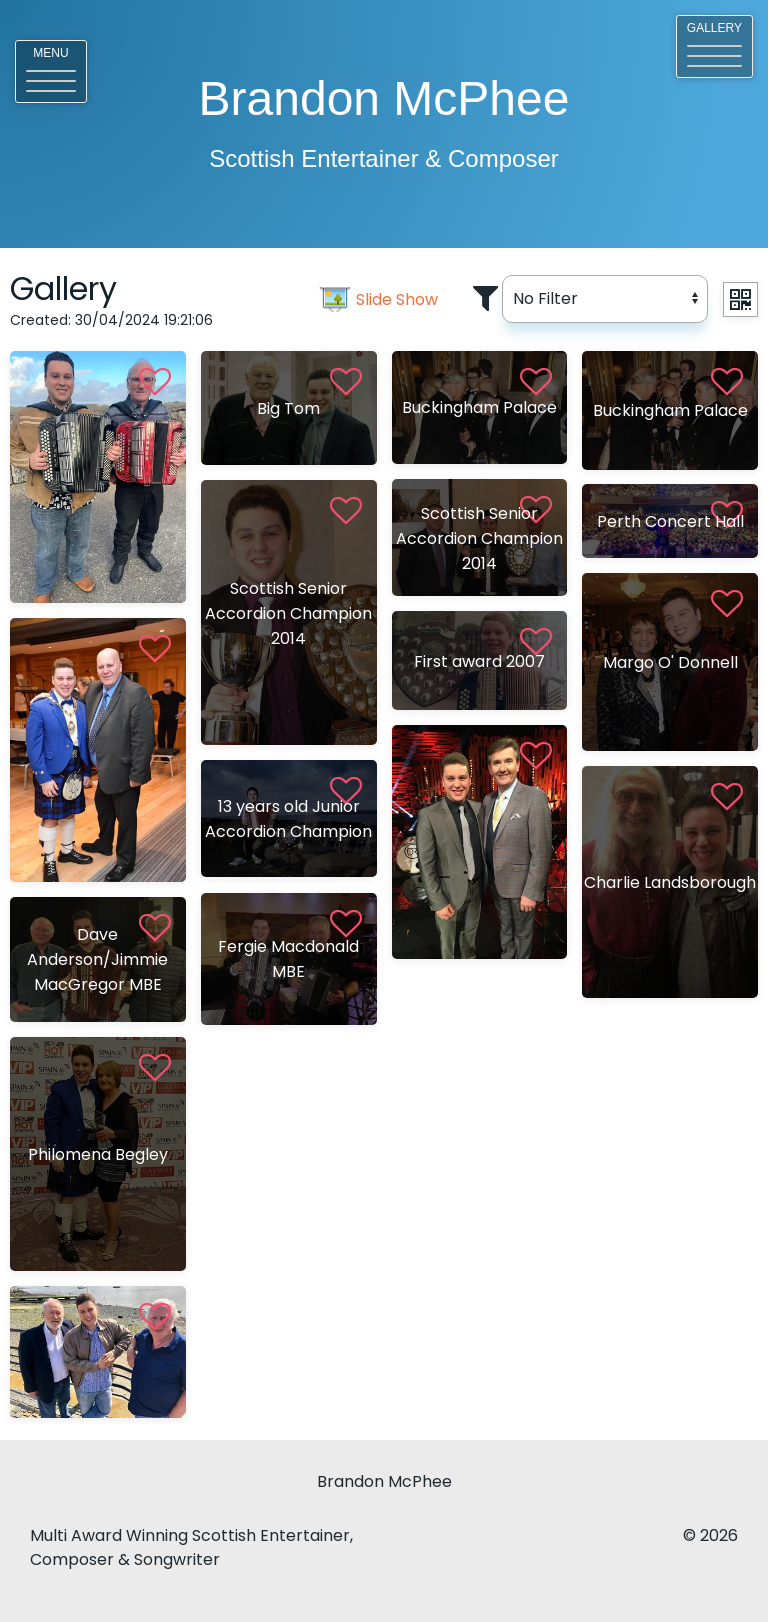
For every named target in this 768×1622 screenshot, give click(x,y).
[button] (51, 71)
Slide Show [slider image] (397, 299)
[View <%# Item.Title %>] (98, 477)
